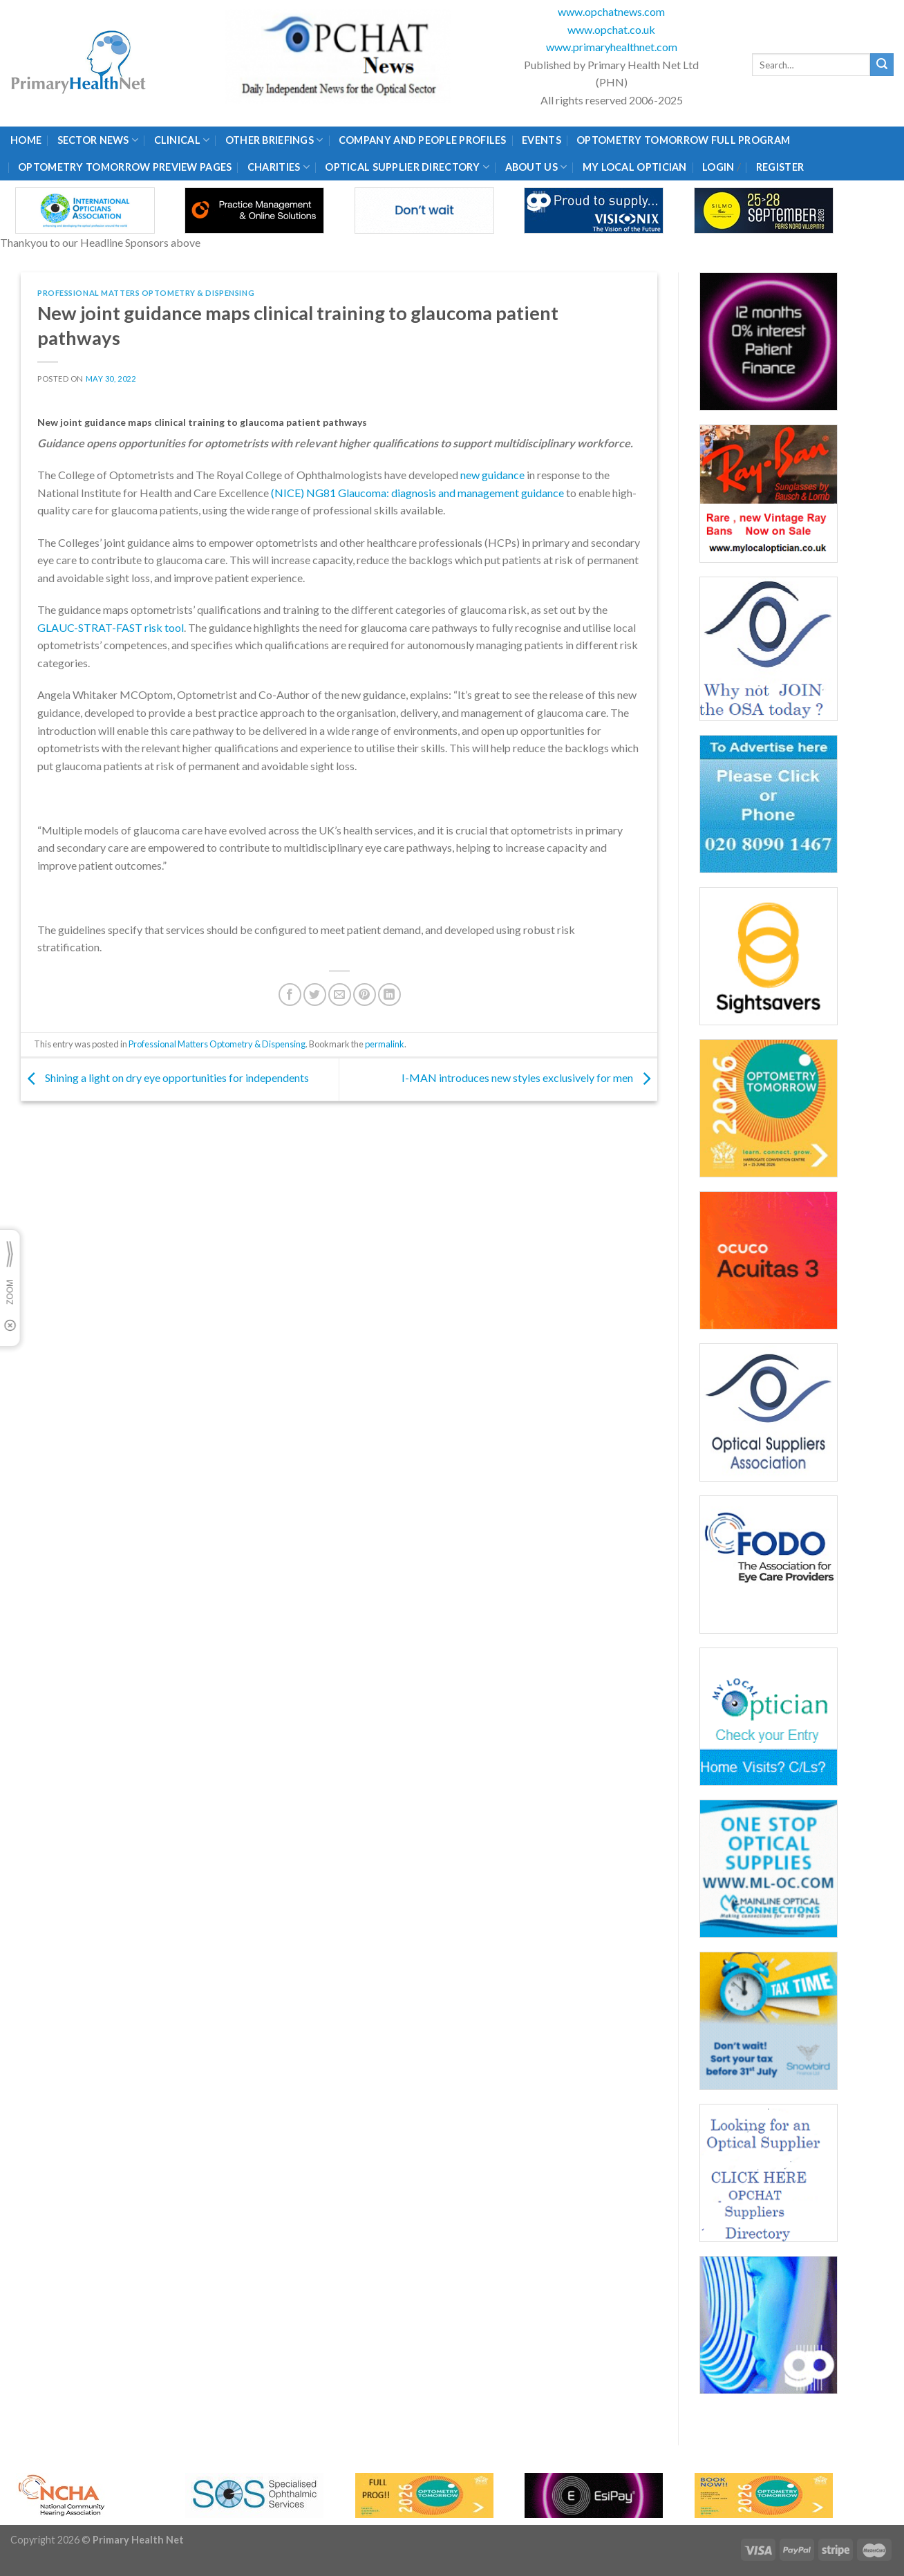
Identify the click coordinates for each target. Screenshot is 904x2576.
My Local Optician (635, 167)
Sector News (98, 140)
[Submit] (882, 65)
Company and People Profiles (423, 140)
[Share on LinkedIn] (389, 994)
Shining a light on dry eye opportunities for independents (165, 1078)
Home (25, 140)
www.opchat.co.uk (611, 29)
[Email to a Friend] (339, 994)
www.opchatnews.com (611, 11)
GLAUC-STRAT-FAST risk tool (110, 627)
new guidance (492, 474)
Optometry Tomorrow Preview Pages (125, 167)
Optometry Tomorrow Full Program (683, 140)
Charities (278, 167)
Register (780, 167)
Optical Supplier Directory (407, 167)
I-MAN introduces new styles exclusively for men (529, 1078)
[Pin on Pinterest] (364, 994)
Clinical (182, 140)
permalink (384, 1043)
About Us (536, 167)
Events (541, 140)
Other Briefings (274, 140)
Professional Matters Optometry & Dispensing (145, 292)
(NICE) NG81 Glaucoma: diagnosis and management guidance (417, 492)
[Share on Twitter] (314, 994)
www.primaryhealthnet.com (611, 46)
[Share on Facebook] (290, 994)
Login (718, 167)
